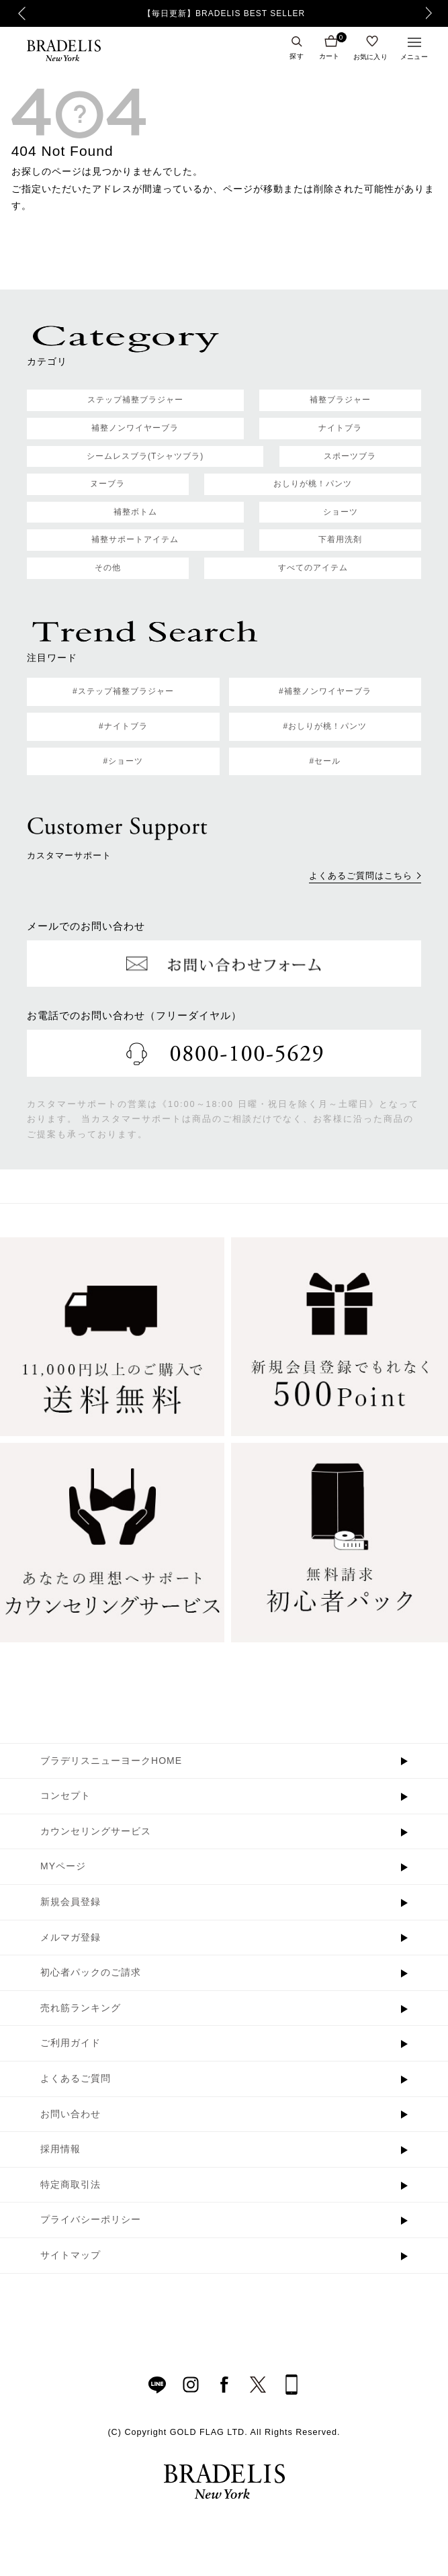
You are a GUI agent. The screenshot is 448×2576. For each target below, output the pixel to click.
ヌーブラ (107, 483)
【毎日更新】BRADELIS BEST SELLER (224, 13)
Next (432, 13)
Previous (22, 13)
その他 (108, 567)
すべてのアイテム (313, 567)
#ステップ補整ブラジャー (123, 691)
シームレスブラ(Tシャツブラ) (145, 456)
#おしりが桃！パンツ (325, 726)
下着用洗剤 (340, 539)
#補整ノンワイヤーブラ (325, 691)
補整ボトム (135, 512)
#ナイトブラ (123, 726)
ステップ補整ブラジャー (135, 399)
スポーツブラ (350, 456)
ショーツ (340, 512)
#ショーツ (123, 761)
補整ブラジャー (340, 399)
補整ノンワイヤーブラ (135, 428)
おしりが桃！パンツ (312, 483)
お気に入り (370, 56)
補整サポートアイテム (135, 539)
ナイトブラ (340, 428)
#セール (325, 761)
